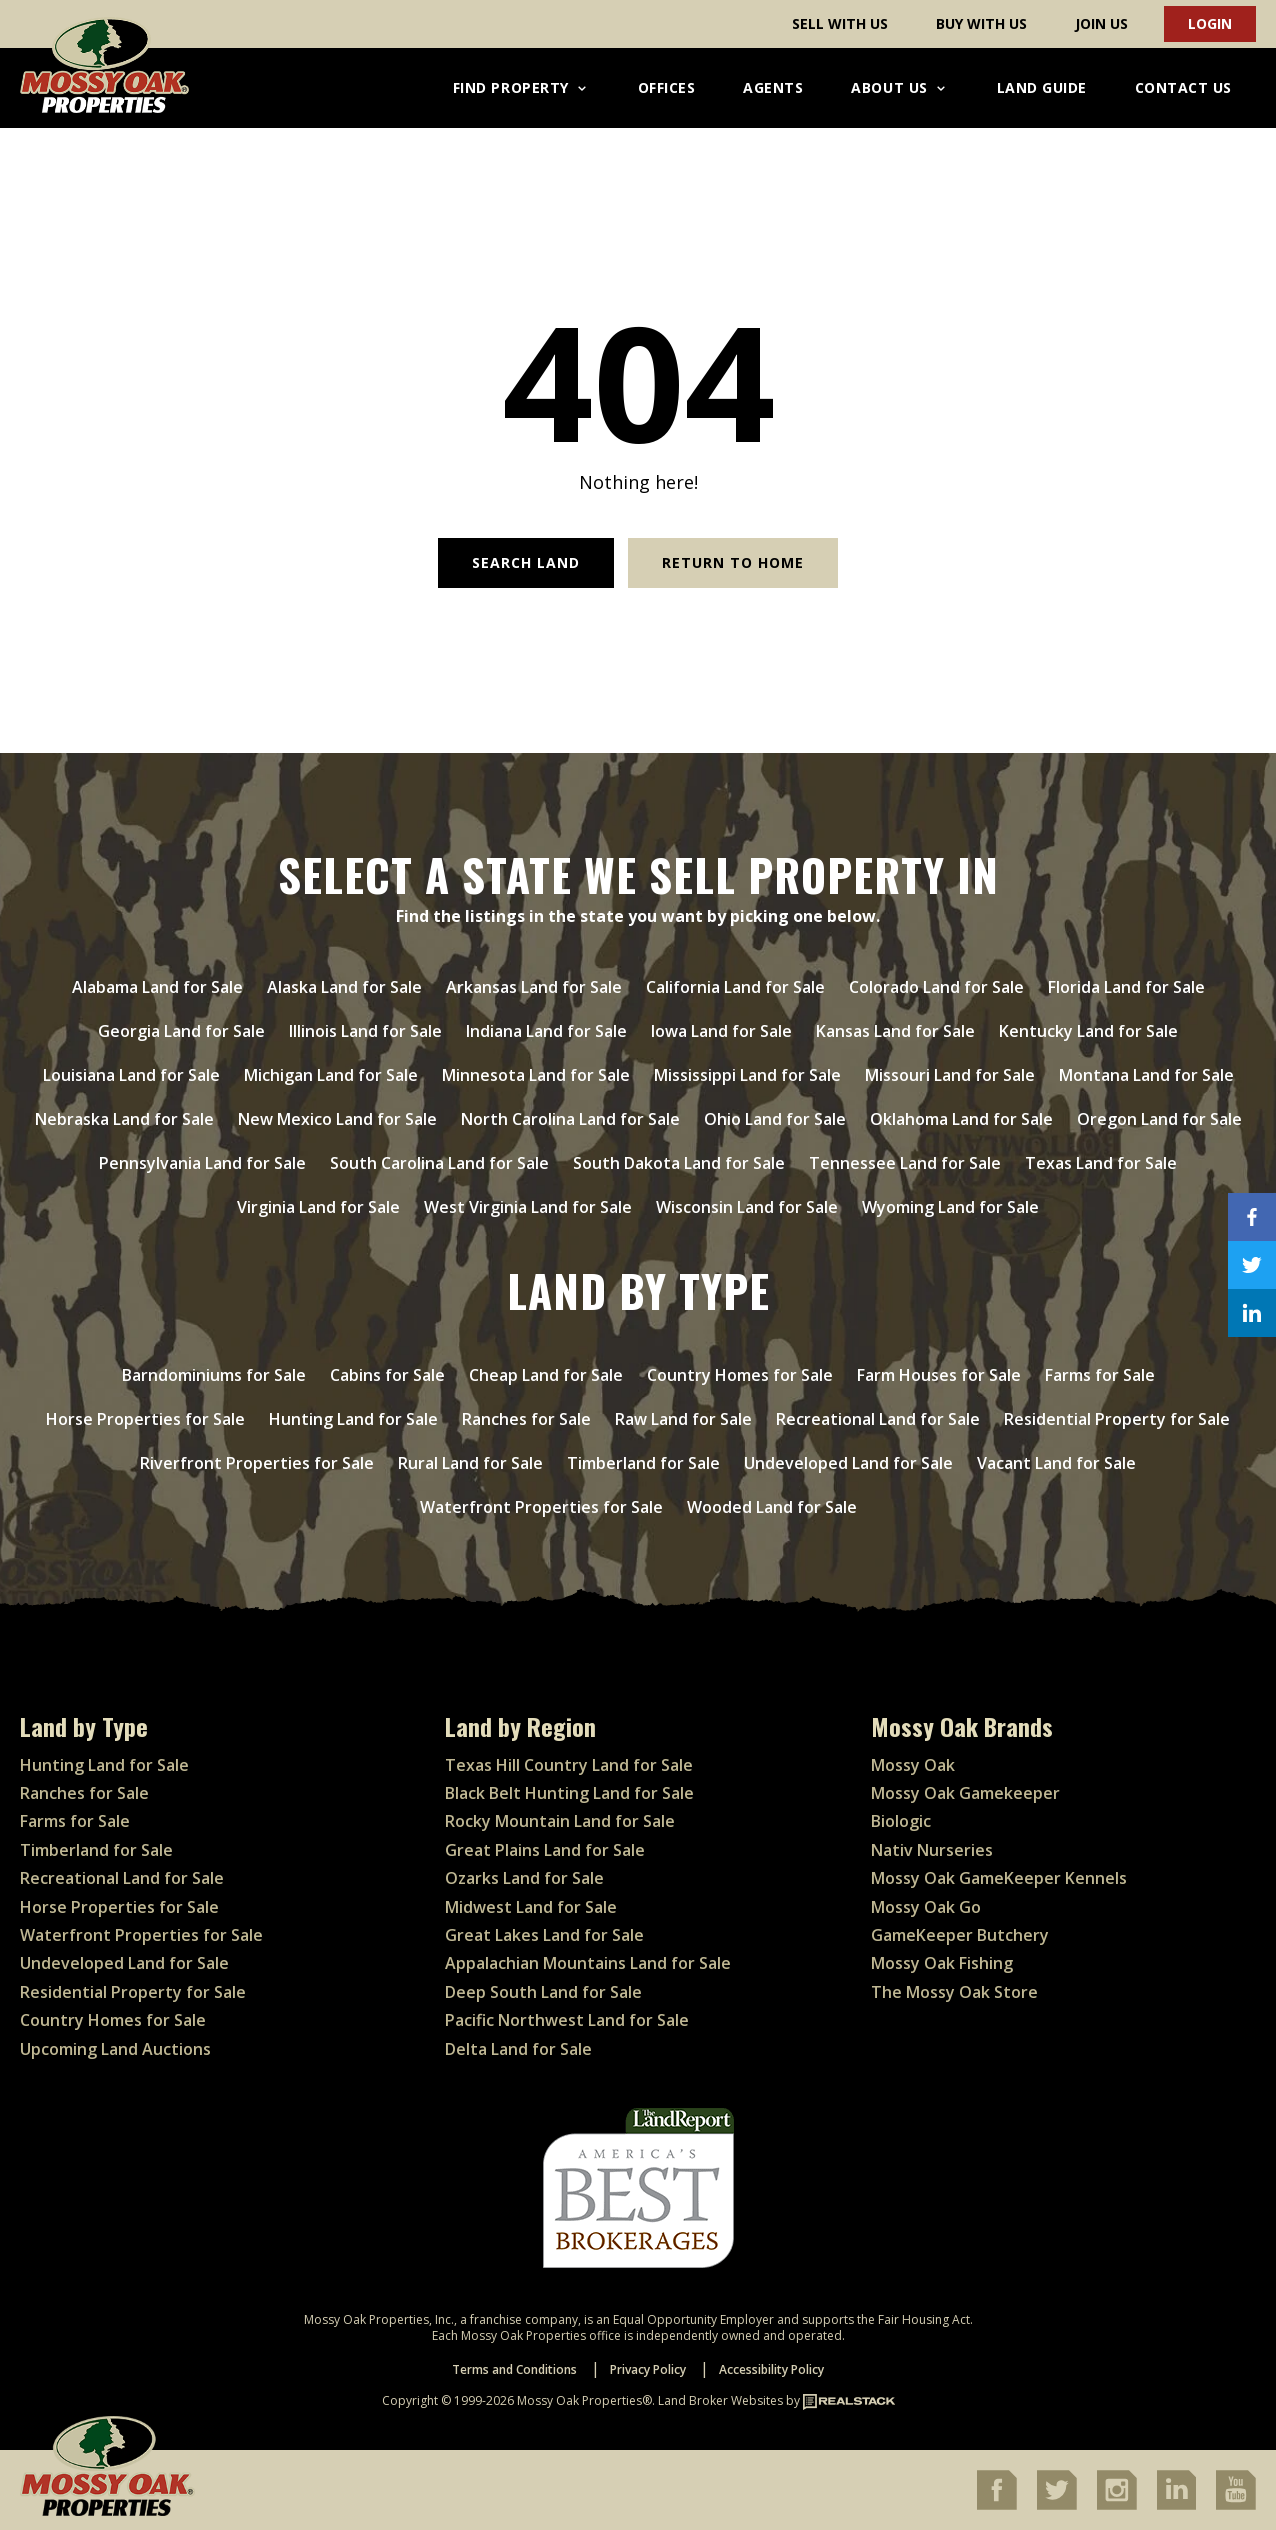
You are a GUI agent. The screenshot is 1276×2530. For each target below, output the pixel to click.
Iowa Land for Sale (721, 1031)
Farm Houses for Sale (939, 1375)
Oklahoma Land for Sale (961, 1119)
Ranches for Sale (526, 1419)
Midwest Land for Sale (531, 1907)
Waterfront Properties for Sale (541, 1507)
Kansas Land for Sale (895, 1031)
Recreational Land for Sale (878, 1419)
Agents (773, 87)
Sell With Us (840, 23)
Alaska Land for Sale (344, 987)
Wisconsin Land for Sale (747, 1207)
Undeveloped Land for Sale (848, 1463)
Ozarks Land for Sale (524, 1878)
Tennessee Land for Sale (905, 1163)
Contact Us (1183, 87)
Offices (667, 87)
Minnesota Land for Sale (536, 1075)
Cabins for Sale (387, 1375)
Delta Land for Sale (518, 2049)
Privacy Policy (648, 2369)
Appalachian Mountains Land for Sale (588, 1963)
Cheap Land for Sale (546, 1375)
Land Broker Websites (720, 2400)
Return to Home (733, 562)
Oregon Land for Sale (1159, 1119)
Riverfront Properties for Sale (257, 1463)
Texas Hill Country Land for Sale (569, 1765)
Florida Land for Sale (1126, 987)
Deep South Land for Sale (543, 1992)
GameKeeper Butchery (960, 1935)
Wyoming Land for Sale (950, 1207)
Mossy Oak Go (926, 1907)
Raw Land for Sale (683, 1419)
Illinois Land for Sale (365, 1031)
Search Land (526, 562)
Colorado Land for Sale (936, 987)
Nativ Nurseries (932, 1850)
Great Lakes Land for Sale (544, 1935)
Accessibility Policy (771, 2369)
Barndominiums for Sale (214, 1375)
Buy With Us (981, 23)
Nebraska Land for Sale (124, 1119)
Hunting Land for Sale (353, 1419)
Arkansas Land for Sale (534, 987)
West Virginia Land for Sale (528, 1207)
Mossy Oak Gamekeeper (965, 1793)
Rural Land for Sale (470, 1463)
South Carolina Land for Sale (439, 1163)
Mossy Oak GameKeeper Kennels (999, 1878)
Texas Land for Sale (1101, 1163)
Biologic (901, 1821)
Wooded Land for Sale (772, 1507)
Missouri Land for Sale (950, 1075)
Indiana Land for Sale (546, 1031)
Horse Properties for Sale (145, 1419)
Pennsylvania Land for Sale (202, 1163)
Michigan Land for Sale (331, 1075)
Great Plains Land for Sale (545, 1850)
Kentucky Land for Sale (1088, 1031)
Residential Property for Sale (1117, 1419)
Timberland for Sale (643, 1463)
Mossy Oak (913, 1765)
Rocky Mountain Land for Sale (560, 1821)
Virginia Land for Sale (318, 1207)
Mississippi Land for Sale (747, 1075)
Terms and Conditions (514, 2369)
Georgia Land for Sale (181, 1031)
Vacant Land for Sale (1056, 1463)
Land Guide (1042, 87)
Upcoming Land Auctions (115, 2049)
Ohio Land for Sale (775, 1119)
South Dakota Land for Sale (679, 1163)
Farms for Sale (1100, 1375)
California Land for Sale (735, 987)
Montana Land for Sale (1146, 1075)
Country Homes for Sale (740, 1375)
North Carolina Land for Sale (570, 1119)
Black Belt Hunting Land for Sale (569, 1793)
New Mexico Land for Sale (337, 1119)
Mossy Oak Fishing (942, 1963)
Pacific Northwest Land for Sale (567, 2020)
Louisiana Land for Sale (131, 1075)
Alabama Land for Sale (157, 987)
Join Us (1101, 23)
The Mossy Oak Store (954, 1992)
